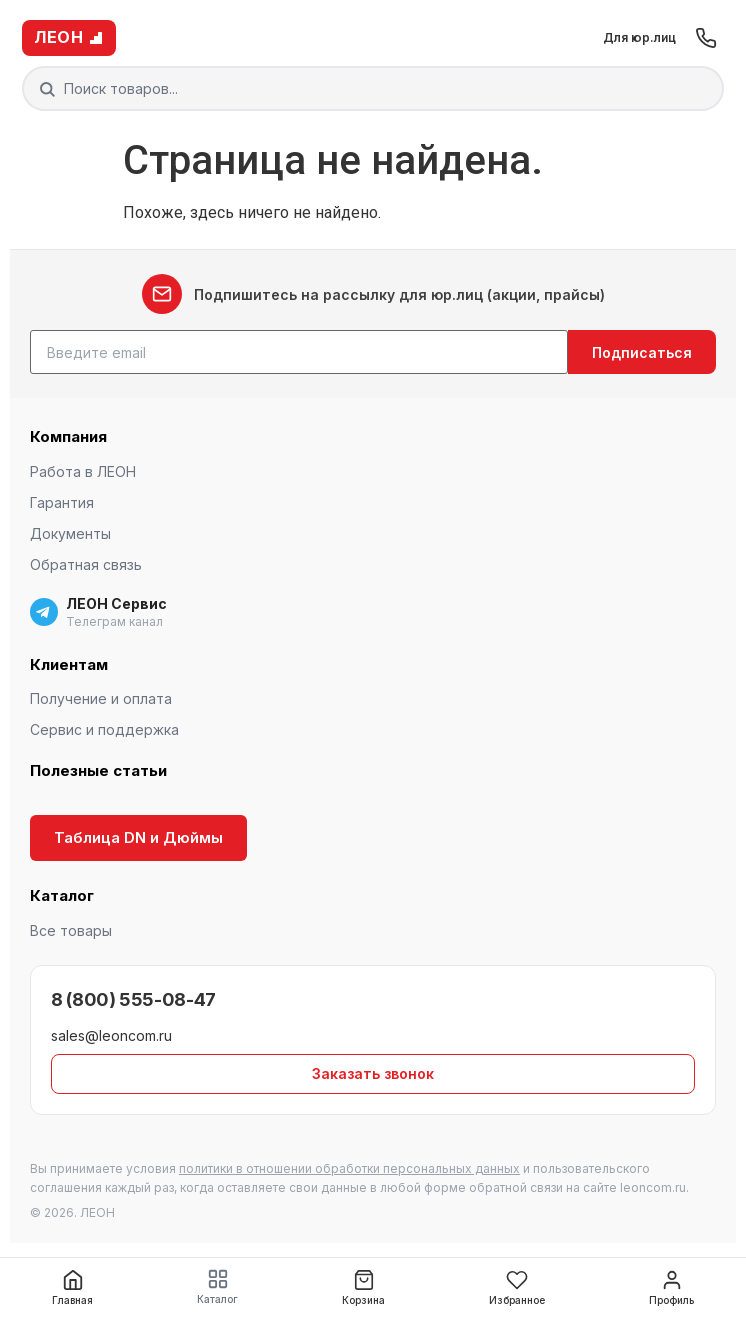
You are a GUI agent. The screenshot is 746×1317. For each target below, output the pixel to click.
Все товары (71, 930)
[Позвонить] (706, 38)
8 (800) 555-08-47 (133, 999)
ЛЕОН (69, 37)
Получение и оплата (101, 698)
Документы (70, 533)
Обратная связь (86, 564)
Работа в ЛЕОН (83, 471)
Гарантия (62, 502)
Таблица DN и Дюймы (138, 837)
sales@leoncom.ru (111, 1035)
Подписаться (642, 352)
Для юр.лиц (639, 37)
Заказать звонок (373, 1073)
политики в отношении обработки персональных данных (349, 1168)
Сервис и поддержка (104, 729)
